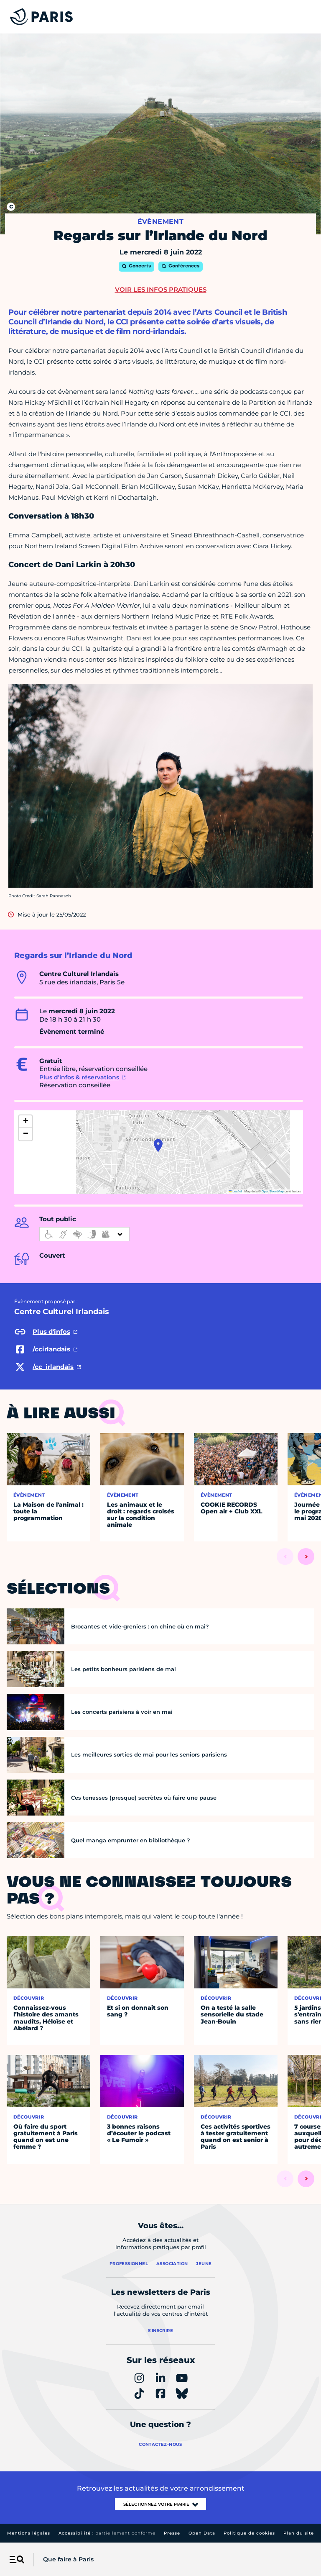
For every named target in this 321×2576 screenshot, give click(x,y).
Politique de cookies (249, 2533)
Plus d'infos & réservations (79, 1077)
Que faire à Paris (68, 2559)
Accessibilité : (107, 2533)
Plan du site (298, 2533)
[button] (158, 1145)
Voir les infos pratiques (160, 289)
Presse (172, 2533)
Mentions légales (28, 2533)
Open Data (202, 2533)
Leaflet (235, 1191)
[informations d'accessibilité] (84, 1234)
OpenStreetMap (273, 1191)
